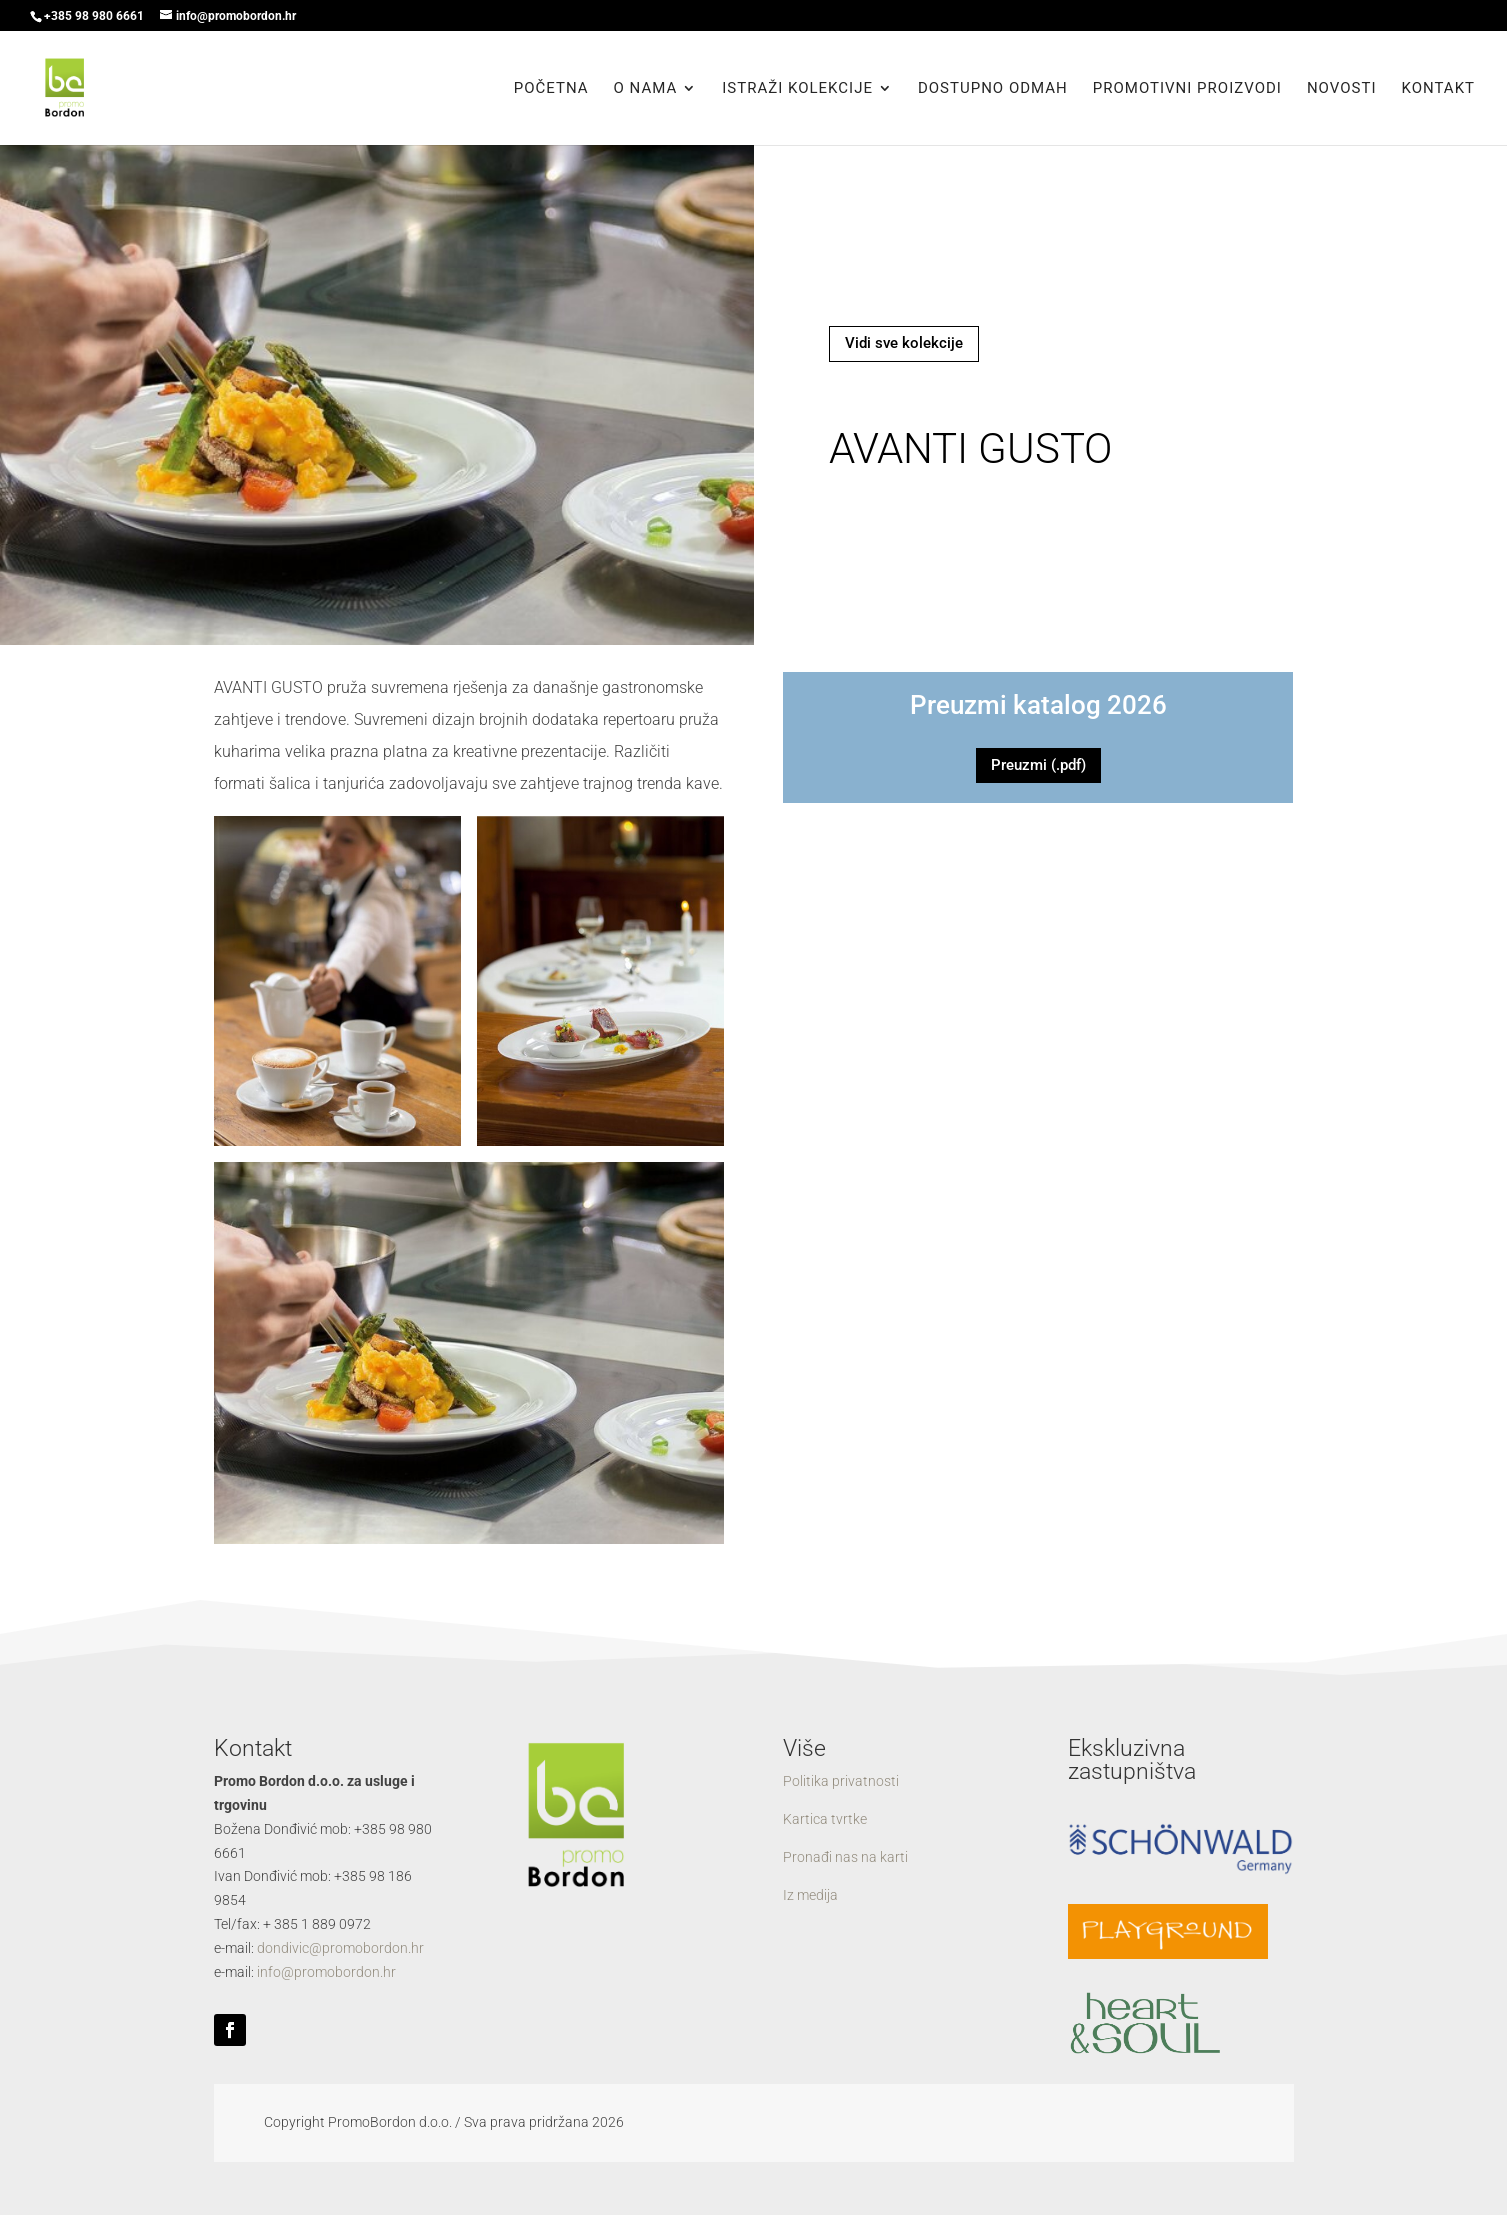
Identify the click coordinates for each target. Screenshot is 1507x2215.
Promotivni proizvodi (1187, 89)
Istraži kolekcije (797, 89)
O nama (646, 89)
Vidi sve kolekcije (904, 343)
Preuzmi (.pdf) (1038, 765)
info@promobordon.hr (326, 1972)
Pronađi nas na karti (845, 1857)
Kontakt (1438, 89)
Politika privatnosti (841, 1781)
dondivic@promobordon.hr (340, 1948)
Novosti (1342, 89)
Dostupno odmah (993, 89)
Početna (551, 89)
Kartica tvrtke (825, 1819)
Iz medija (810, 1895)
